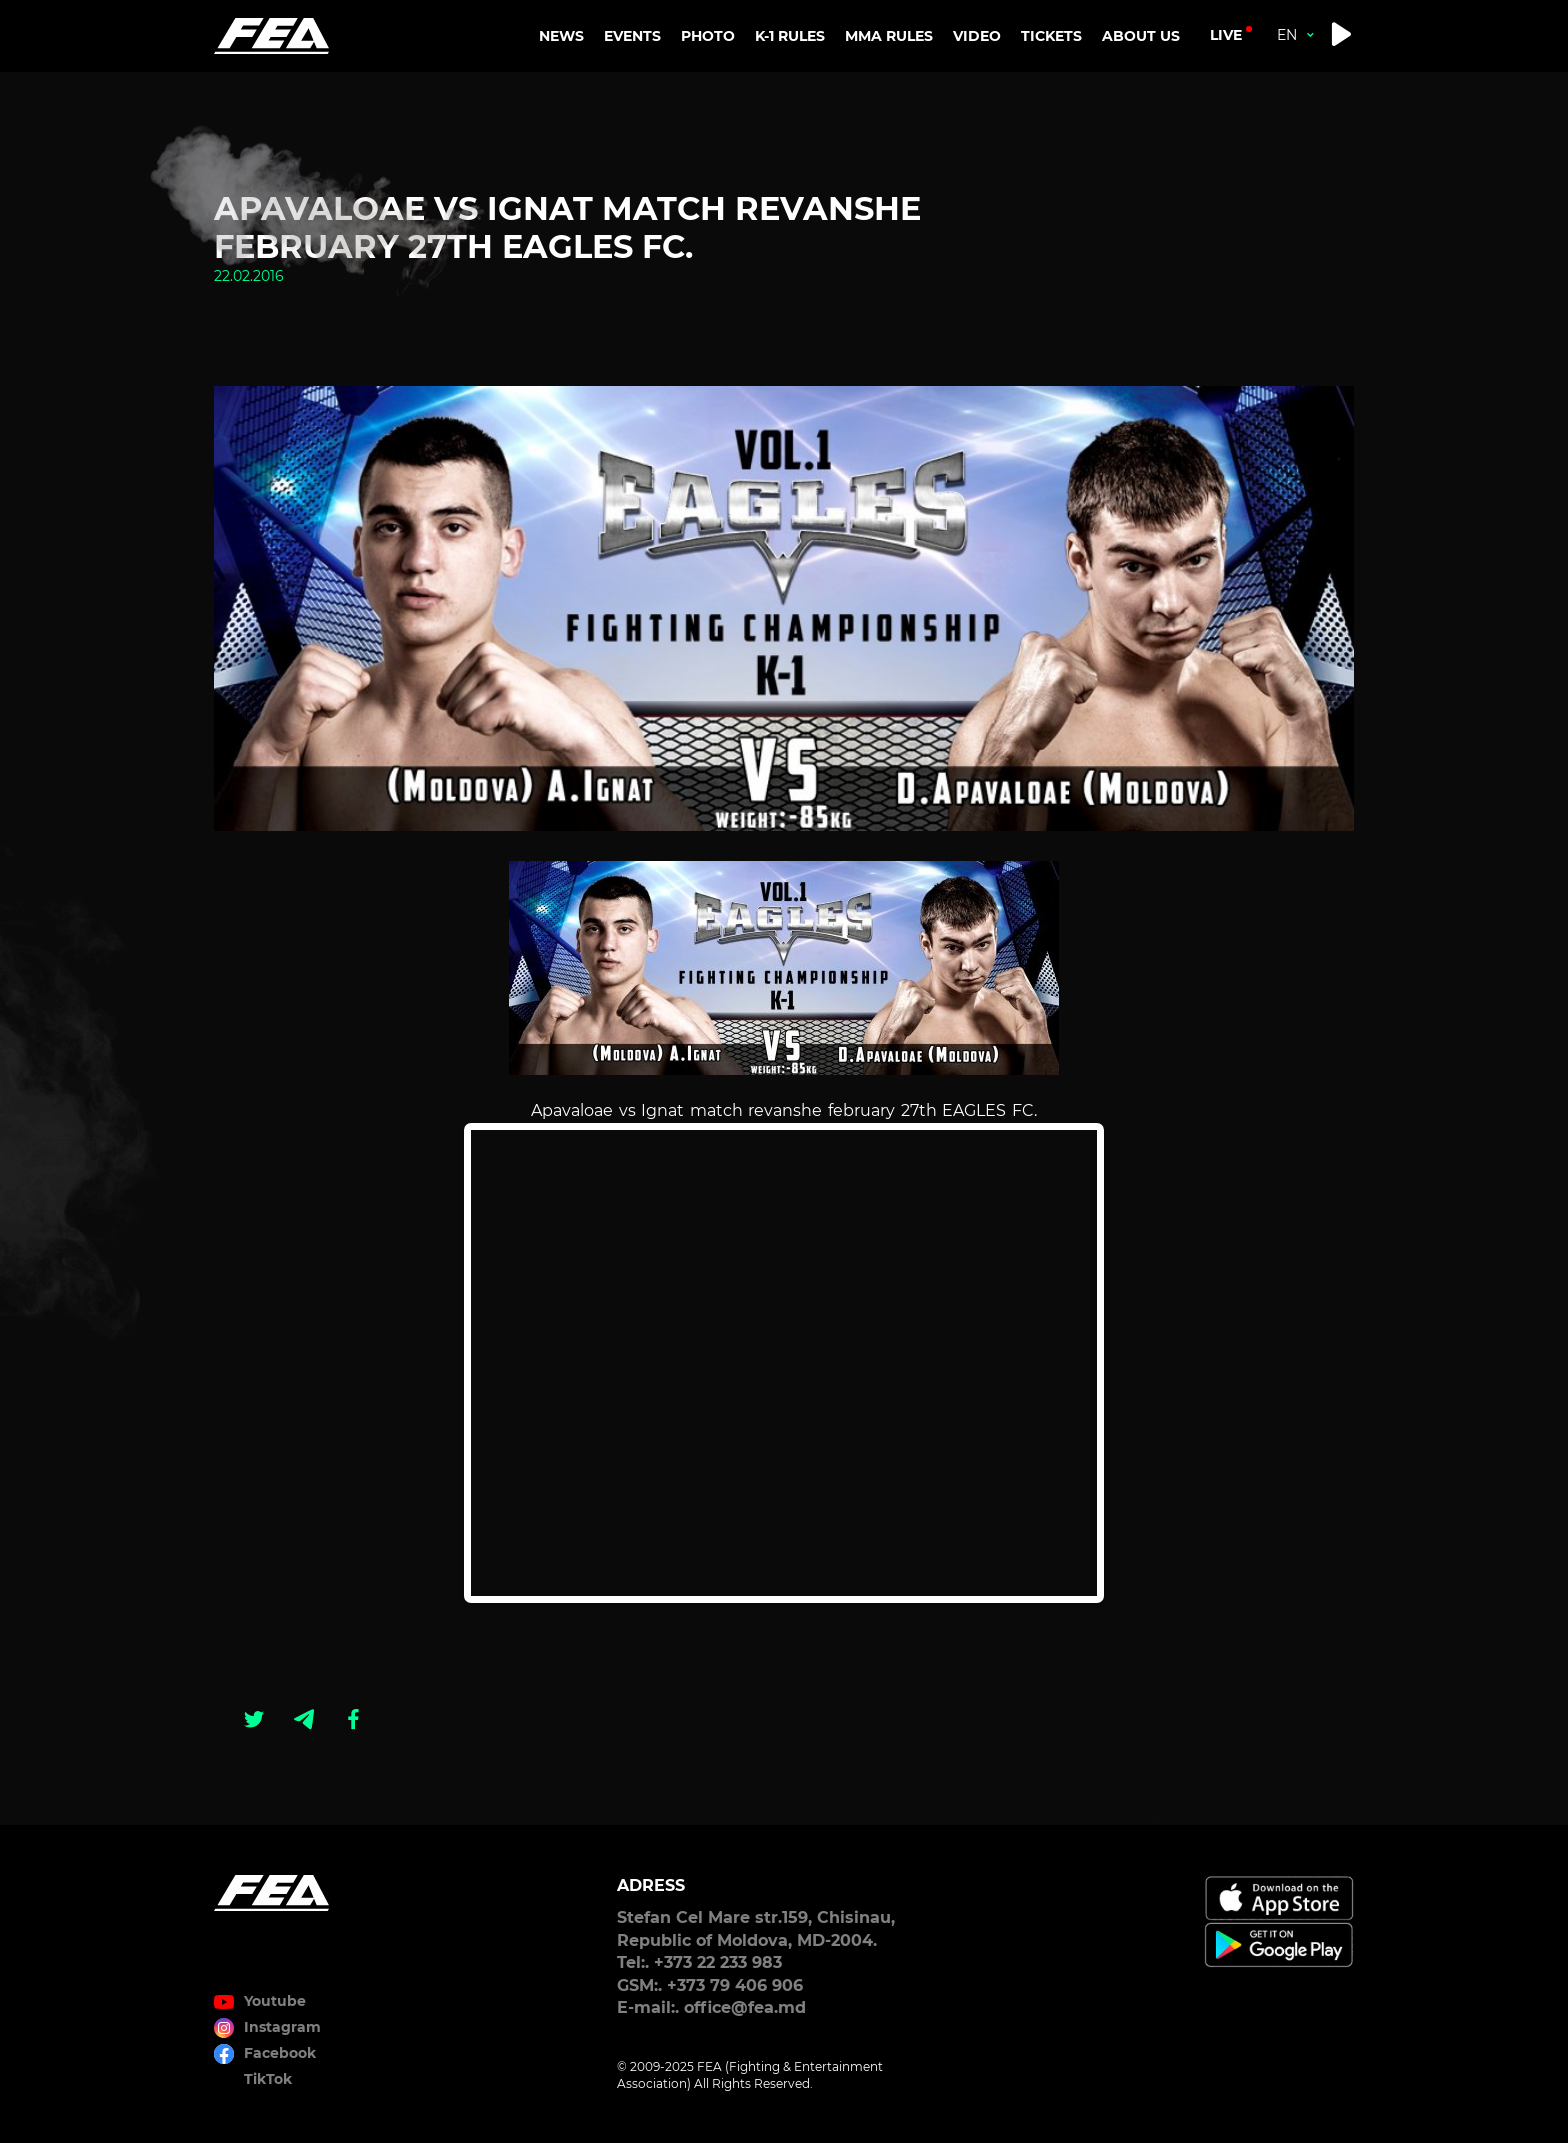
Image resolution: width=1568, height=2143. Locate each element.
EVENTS (632, 36)
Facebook (280, 2053)
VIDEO (977, 36)
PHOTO (708, 36)
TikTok (268, 2079)
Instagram (282, 2027)
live (1226, 35)
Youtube (275, 2001)
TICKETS (1051, 36)
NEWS (561, 36)
